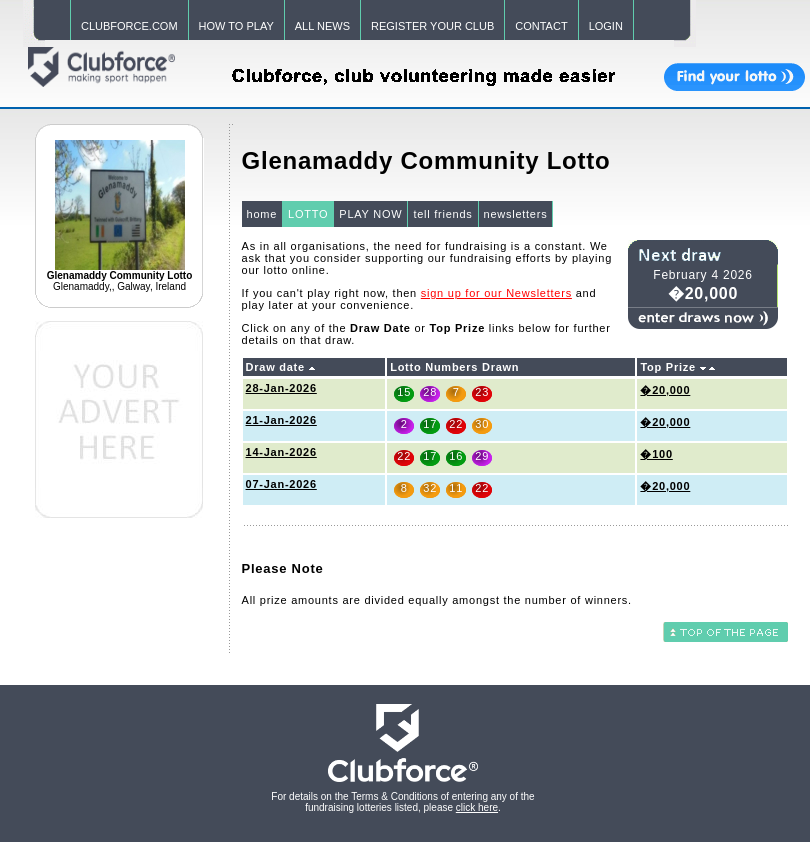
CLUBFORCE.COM (129, 26)
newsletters (516, 214)
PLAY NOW (370, 214)
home (262, 214)
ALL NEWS (322, 26)
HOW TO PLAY (236, 26)
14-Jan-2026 (281, 452)
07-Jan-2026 (281, 484)
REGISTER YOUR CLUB (432, 26)
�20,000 (665, 390)
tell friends (442, 214)
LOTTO (308, 214)
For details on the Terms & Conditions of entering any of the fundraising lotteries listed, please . (402, 802)
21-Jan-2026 (281, 420)
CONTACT (541, 26)
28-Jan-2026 (281, 388)
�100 (656, 454)
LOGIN (606, 26)
